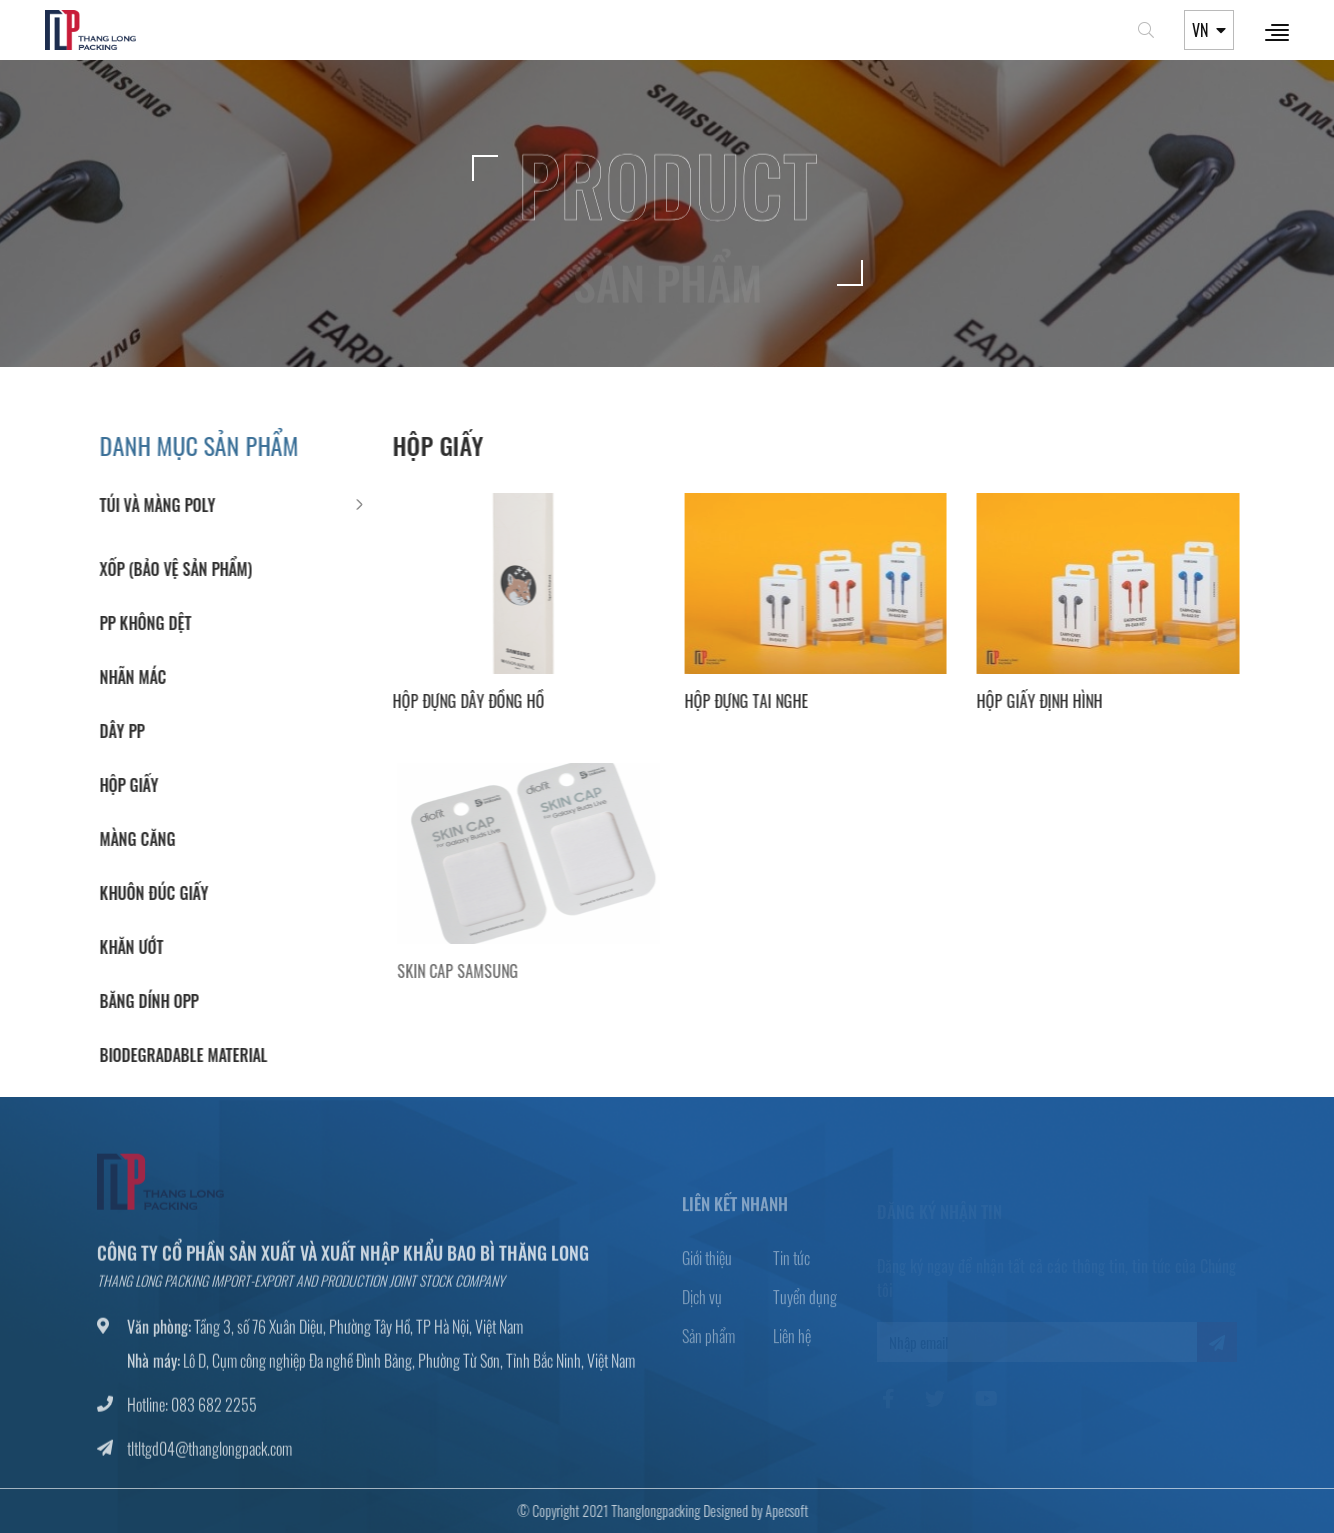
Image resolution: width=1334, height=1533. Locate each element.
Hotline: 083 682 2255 (192, 1410)
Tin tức (791, 1265)
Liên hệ (792, 1343)
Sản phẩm (708, 1343)
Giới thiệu (707, 1265)
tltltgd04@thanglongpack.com (209, 1454)
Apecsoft (781, 1510)
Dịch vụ (702, 1304)
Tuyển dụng (805, 1304)
